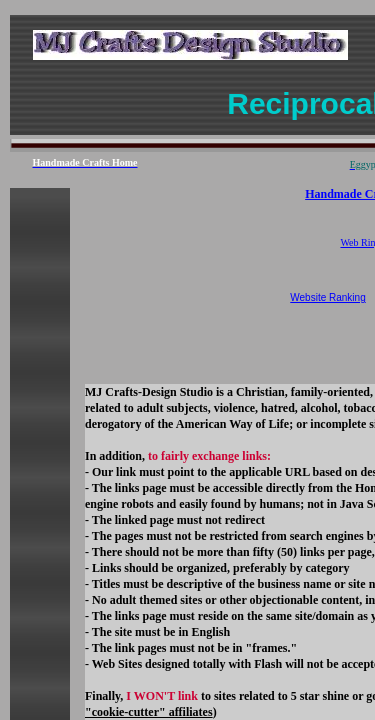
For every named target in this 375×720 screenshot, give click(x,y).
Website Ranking (327, 297)
